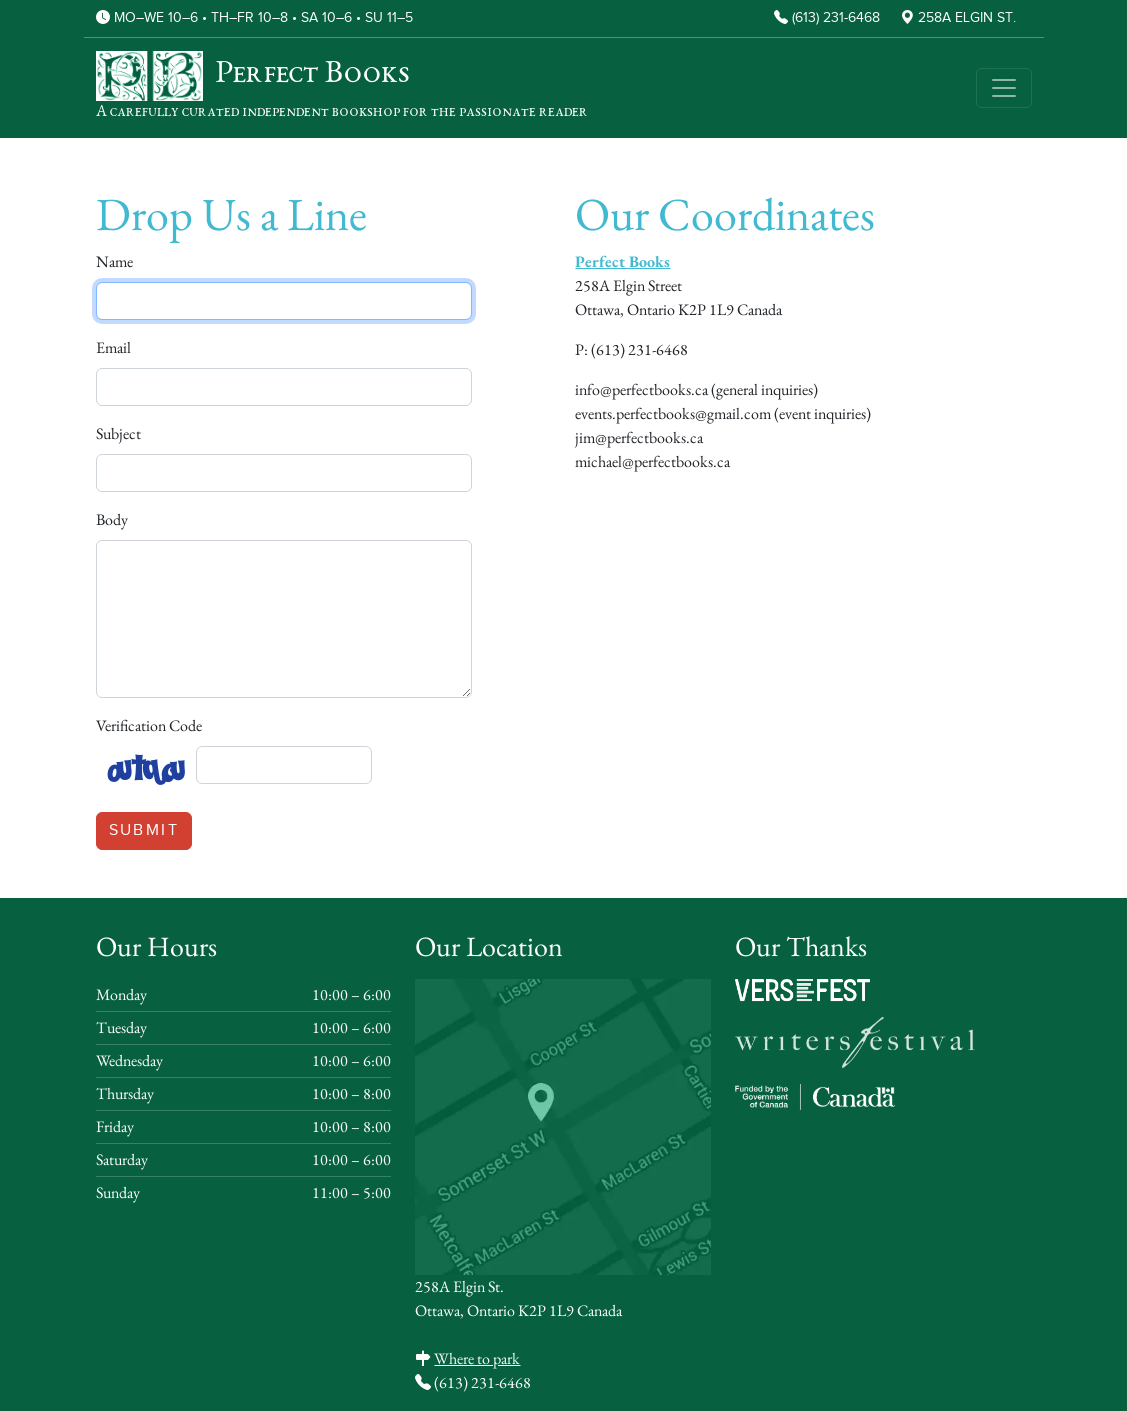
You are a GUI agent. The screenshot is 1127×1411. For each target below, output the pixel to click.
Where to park (477, 1358)
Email (113, 347)
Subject (118, 433)
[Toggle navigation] (1004, 88)
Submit (144, 830)
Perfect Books (622, 261)
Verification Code (149, 725)
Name (114, 261)
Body (112, 519)
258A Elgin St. (967, 18)
